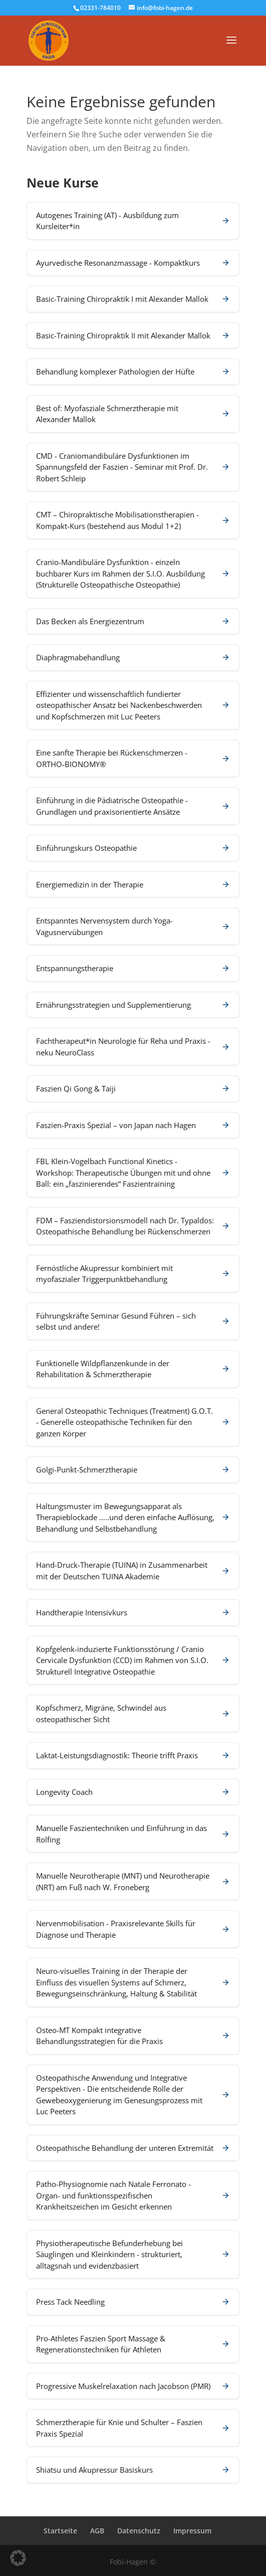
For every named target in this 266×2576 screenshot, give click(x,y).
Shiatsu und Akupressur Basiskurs (94, 2470)
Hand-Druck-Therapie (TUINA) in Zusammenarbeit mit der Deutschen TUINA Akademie (121, 1570)
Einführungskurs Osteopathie (86, 848)
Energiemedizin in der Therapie (89, 884)
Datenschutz (138, 2530)
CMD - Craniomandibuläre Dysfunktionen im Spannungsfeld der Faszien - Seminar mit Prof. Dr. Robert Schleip (122, 467)
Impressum (192, 2530)
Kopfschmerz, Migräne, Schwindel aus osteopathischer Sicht (101, 1713)
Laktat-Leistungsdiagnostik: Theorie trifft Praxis (117, 1755)
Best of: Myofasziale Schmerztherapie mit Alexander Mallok (107, 414)
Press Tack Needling (70, 2302)
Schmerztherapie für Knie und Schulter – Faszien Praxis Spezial (119, 2428)
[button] (18, 2558)
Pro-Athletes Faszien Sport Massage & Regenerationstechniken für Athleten (100, 2344)
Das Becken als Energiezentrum (90, 621)
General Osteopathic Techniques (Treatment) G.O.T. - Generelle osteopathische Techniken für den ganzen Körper (124, 1422)
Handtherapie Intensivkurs (81, 1612)
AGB (97, 2530)
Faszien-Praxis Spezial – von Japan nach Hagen (116, 1125)
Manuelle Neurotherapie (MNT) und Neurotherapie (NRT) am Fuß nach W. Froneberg (122, 1881)
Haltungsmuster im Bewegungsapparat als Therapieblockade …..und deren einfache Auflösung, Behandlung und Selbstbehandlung (125, 1517)
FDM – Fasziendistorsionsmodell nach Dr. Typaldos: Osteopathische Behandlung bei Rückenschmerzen (125, 1226)
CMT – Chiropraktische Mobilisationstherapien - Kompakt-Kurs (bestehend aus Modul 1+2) (117, 520)
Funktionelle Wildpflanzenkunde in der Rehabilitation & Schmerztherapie (102, 1369)
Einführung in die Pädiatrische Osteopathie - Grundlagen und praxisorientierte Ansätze (112, 806)
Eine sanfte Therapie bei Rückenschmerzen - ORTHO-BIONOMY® (111, 758)
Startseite (60, 2530)
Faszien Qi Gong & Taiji (76, 1088)
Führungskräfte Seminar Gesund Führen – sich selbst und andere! (116, 1321)
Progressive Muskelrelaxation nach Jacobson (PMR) (123, 2386)
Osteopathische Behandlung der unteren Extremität (124, 2148)
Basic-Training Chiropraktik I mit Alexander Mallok (122, 299)
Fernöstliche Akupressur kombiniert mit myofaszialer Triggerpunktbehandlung (104, 1273)
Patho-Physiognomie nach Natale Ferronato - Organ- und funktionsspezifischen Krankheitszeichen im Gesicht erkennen (113, 2195)
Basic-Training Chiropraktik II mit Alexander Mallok (123, 335)
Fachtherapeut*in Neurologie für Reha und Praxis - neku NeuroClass (123, 1046)
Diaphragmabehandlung (78, 657)
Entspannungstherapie (74, 968)
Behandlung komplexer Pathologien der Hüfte (115, 371)
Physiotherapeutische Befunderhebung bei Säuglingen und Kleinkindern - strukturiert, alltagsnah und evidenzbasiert (109, 2254)
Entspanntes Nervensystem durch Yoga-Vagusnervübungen (104, 926)
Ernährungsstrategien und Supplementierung (113, 1005)
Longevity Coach (64, 1792)
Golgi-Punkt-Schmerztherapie (86, 1469)
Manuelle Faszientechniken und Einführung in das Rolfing (121, 1834)
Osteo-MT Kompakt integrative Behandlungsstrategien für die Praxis (99, 2036)
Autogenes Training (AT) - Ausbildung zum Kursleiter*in (107, 221)
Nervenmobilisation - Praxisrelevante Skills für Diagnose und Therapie (115, 1929)
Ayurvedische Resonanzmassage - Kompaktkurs (118, 263)
